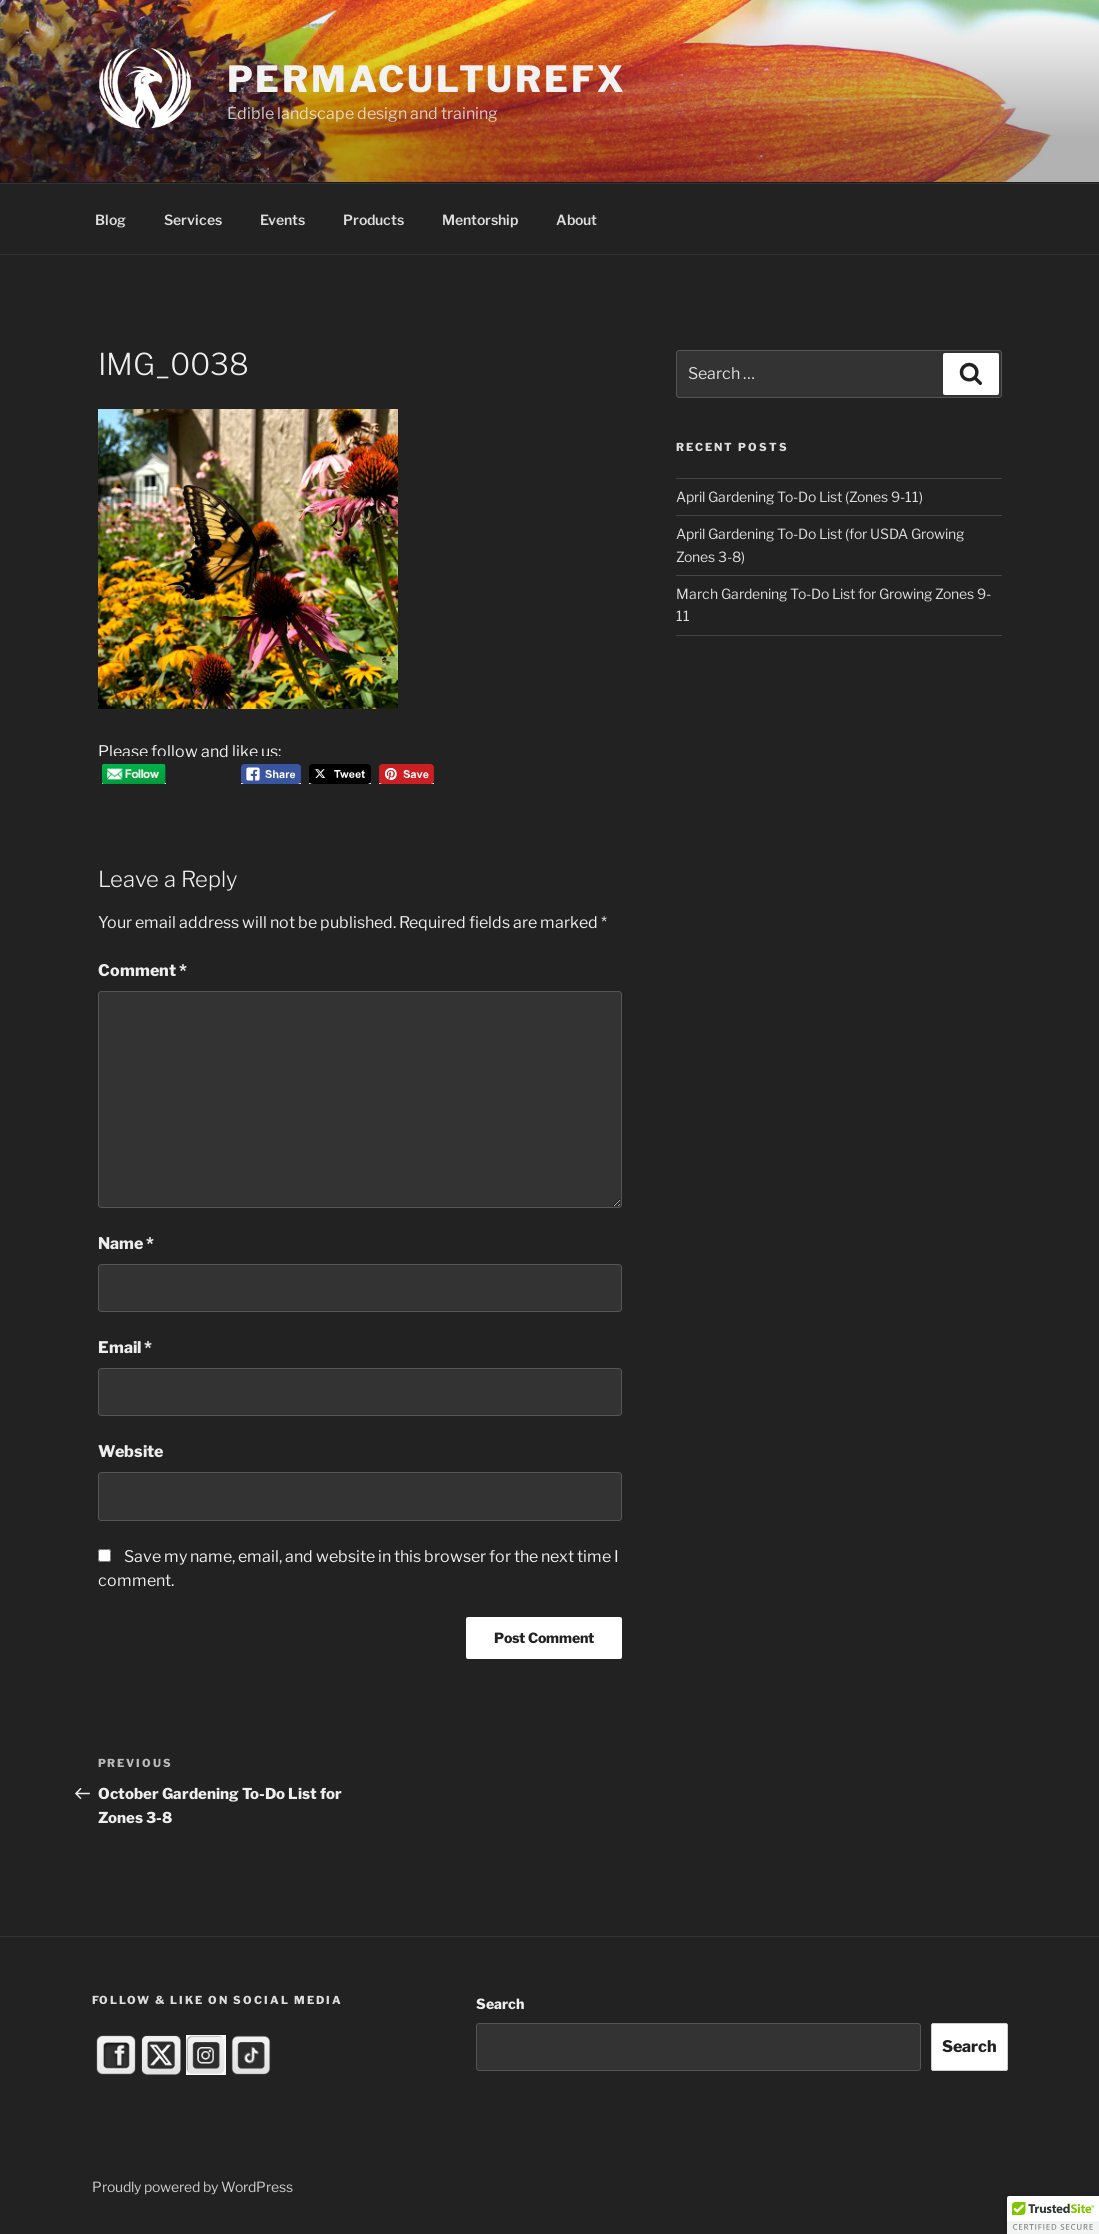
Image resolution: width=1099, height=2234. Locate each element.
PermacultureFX (427, 79)
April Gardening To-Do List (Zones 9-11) (799, 496)
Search (500, 2003)
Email (125, 1347)
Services (193, 219)
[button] (1053, 2215)
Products (373, 219)
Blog (110, 219)
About (576, 219)
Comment (142, 970)
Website (130, 1451)
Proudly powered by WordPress (192, 2186)
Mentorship (480, 219)
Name (126, 1243)
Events (282, 219)
